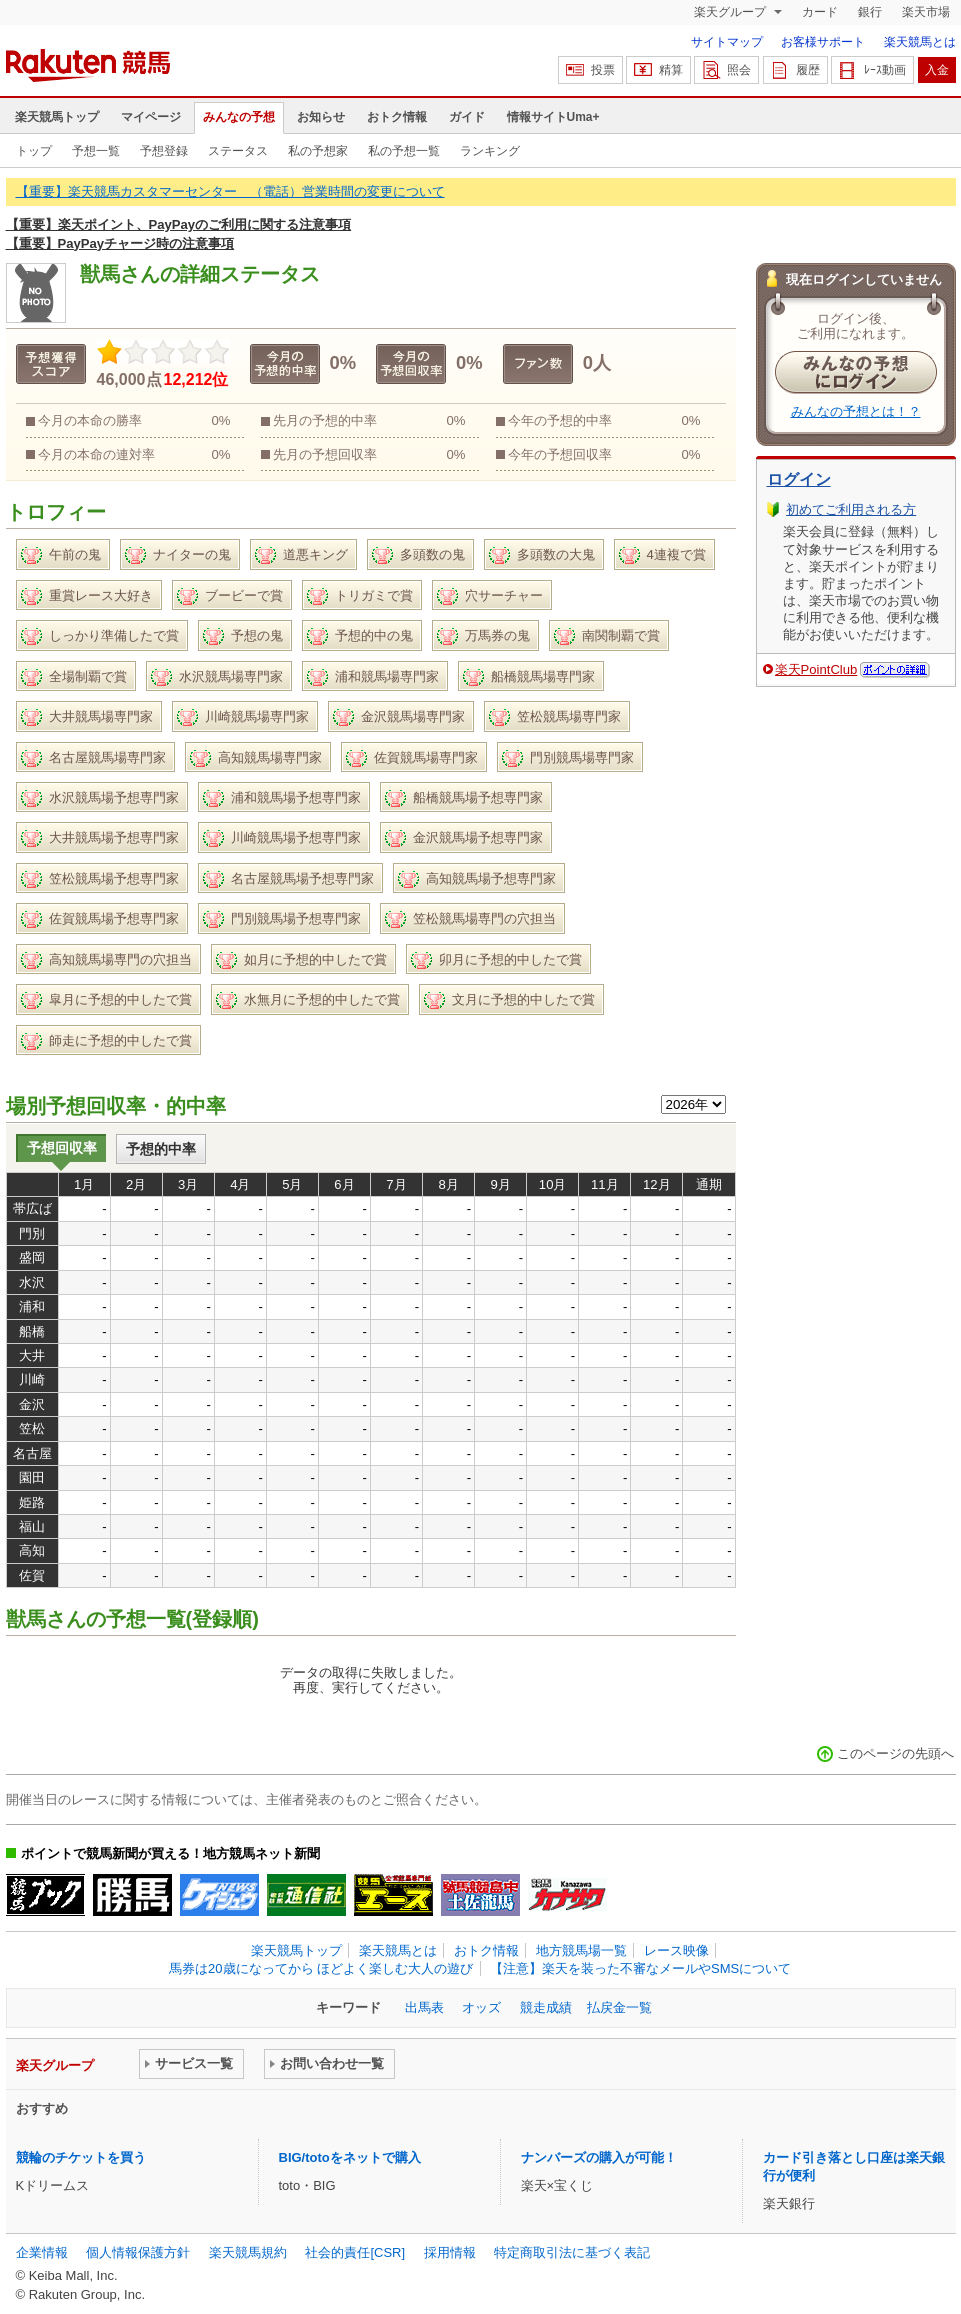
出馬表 (424, 2007)
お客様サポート (823, 42)
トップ (34, 151)
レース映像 (676, 1950)
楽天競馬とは (920, 42)
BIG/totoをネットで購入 (350, 2157)
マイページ (151, 117)
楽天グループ (731, 12)
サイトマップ (727, 42)
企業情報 (42, 2252)
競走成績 (546, 2007)
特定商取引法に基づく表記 (572, 2252)
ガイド (467, 117)
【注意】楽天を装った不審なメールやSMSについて (640, 1968)
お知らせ (321, 117)
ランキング (490, 151)
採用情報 (450, 2252)
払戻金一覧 (619, 2007)
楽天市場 (926, 12)
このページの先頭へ (895, 1753)
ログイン (799, 479)
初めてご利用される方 (851, 509)
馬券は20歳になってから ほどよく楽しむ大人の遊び (321, 1968)
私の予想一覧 (404, 151)
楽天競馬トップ (57, 117)
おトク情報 (397, 117)
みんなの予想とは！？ (856, 411)
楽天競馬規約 (248, 2252)
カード (820, 12)
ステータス (238, 151)
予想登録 (164, 151)
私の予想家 (318, 151)
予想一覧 (96, 151)
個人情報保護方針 (138, 2252)
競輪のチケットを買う (81, 2157)
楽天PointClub (816, 669)
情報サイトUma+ (553, 117)
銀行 (870, 12)
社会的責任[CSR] (355, 2252)
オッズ (481, 2007)
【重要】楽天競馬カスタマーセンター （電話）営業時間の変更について (230, 191)
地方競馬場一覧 (581, 1950)
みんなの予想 (239, 117)
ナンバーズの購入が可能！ (599, 2157)
